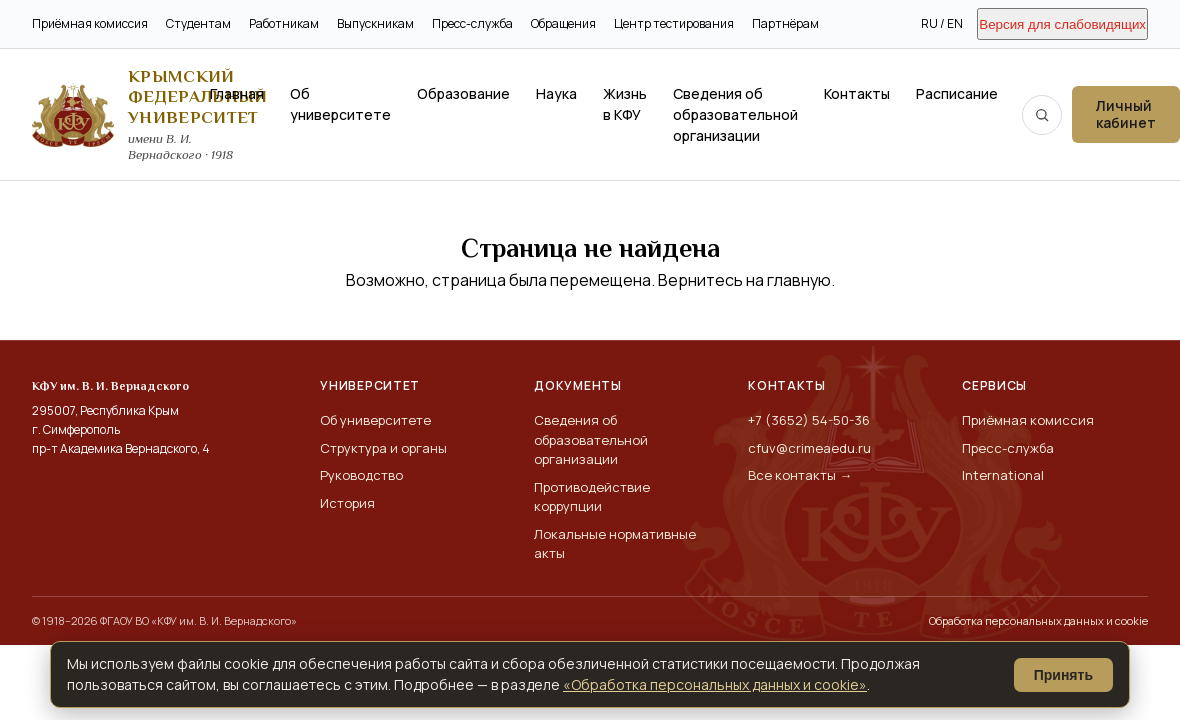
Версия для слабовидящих (1062, 24)
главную (799, 280)
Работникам (284, 23)
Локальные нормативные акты (615, 544)
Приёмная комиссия (90, 23)
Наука (556, 93)
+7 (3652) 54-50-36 (809, 420)
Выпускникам (375, 23)
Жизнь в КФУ (625, 104)
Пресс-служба (472, 23)
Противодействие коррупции (592, 497)
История (347, 503)
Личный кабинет (1126, 114)
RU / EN (942, 23)
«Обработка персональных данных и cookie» (715, 684)
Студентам (198, 23)
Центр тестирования (674, 23)
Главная (237, 93)
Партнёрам (785, 23)
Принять (1063, 675)
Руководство (361, 475)
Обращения (563, 23)
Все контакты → (800, 475)
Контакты (857, 93)
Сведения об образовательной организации (735, 114)
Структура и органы (383, 448)
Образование (463, 93)
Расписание (957, 93)
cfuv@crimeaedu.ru (809, 448)
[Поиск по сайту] (1042, 115)
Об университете (340, 104)
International (1003, 475)
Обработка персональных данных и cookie (1038, 620)
